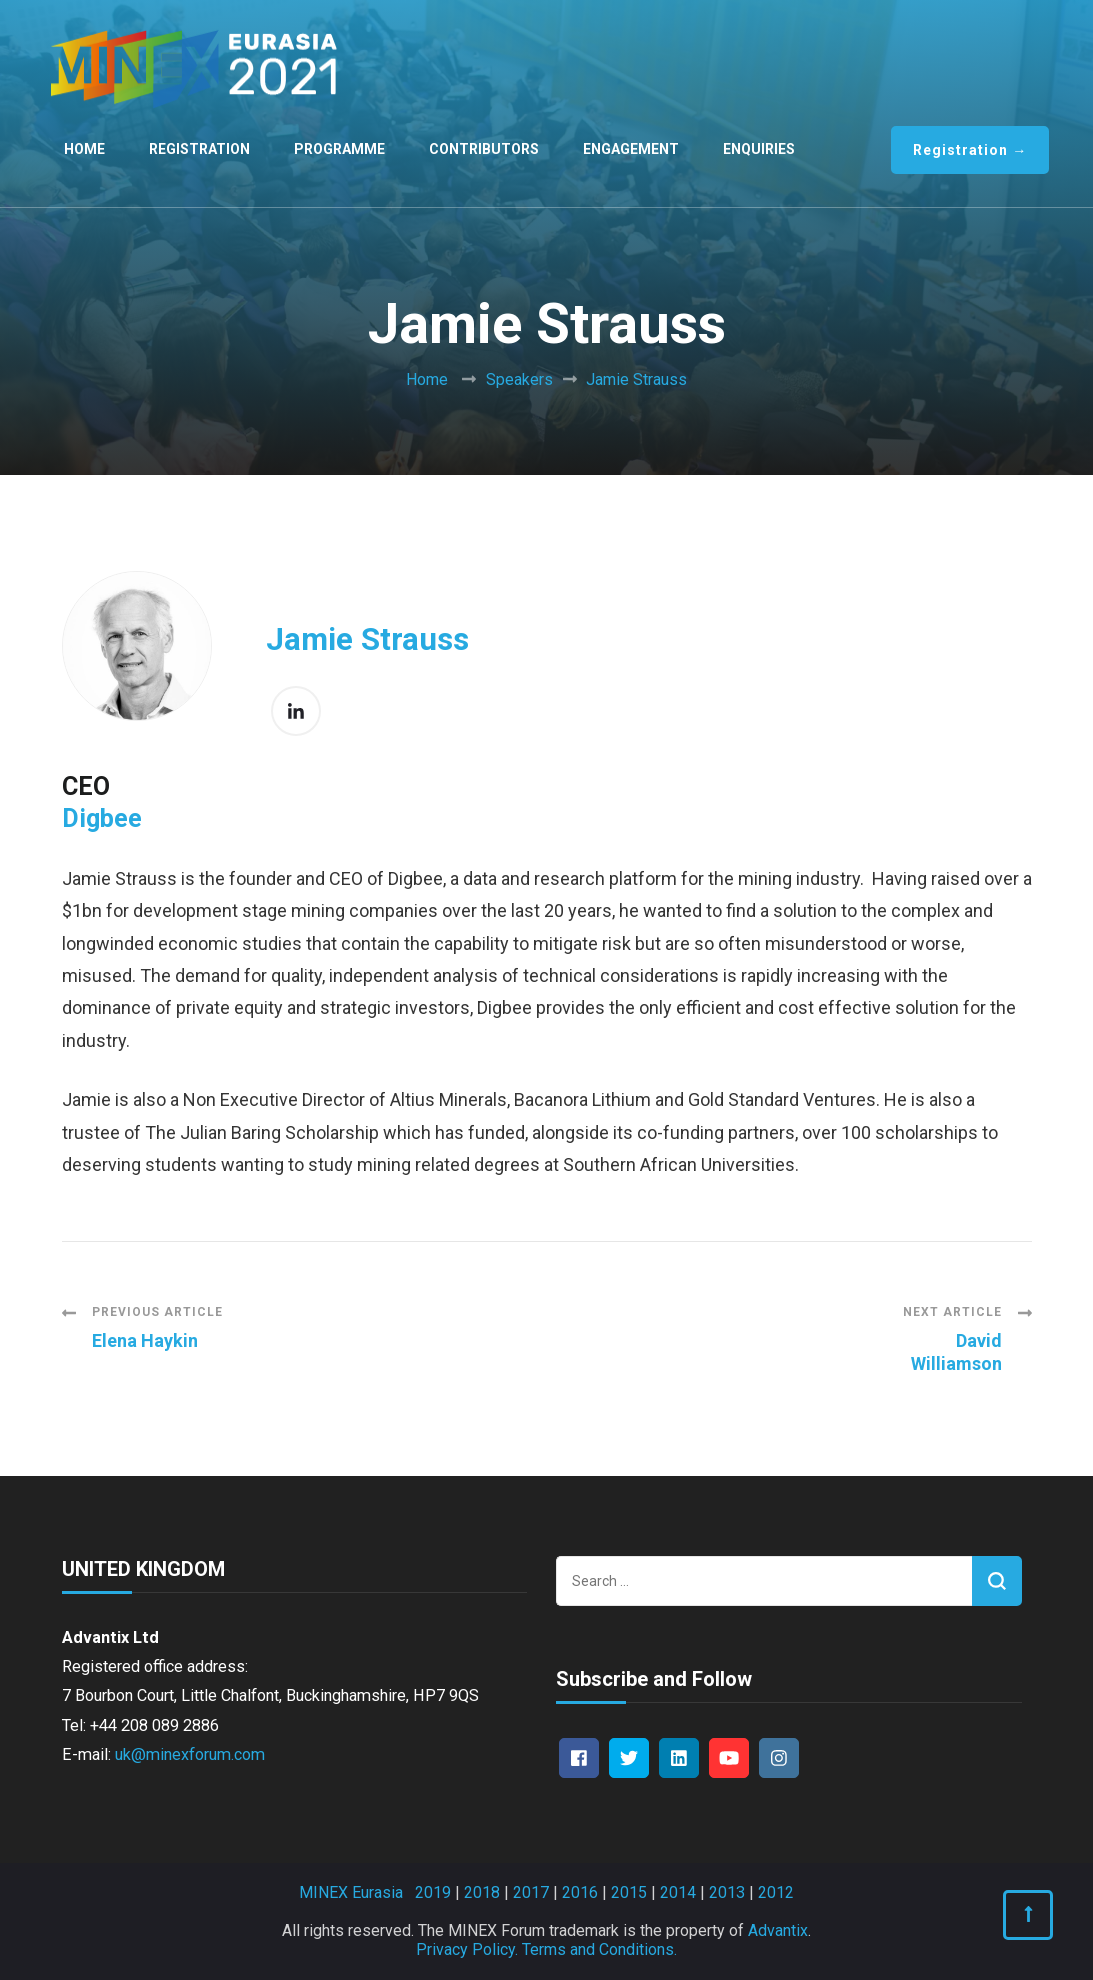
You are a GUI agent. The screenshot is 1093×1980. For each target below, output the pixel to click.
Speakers (519, 379)
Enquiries (759, 149)
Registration (199, 149)
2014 (678, 1892)
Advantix (778, 1930)
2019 (433, 1892)
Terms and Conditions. (599, 1949)
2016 (580, 1892)
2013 (727, 1892)
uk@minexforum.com (190, 1754)
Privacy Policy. (467, 1949)
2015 (629, 1892)
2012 (776, 1892)
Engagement (631, 149)
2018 (482, 1892)
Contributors (484, 149)
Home (84, 149)
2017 (531, 1892)
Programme (339, 149)
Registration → (970, 150)
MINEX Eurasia (351, 1892)
